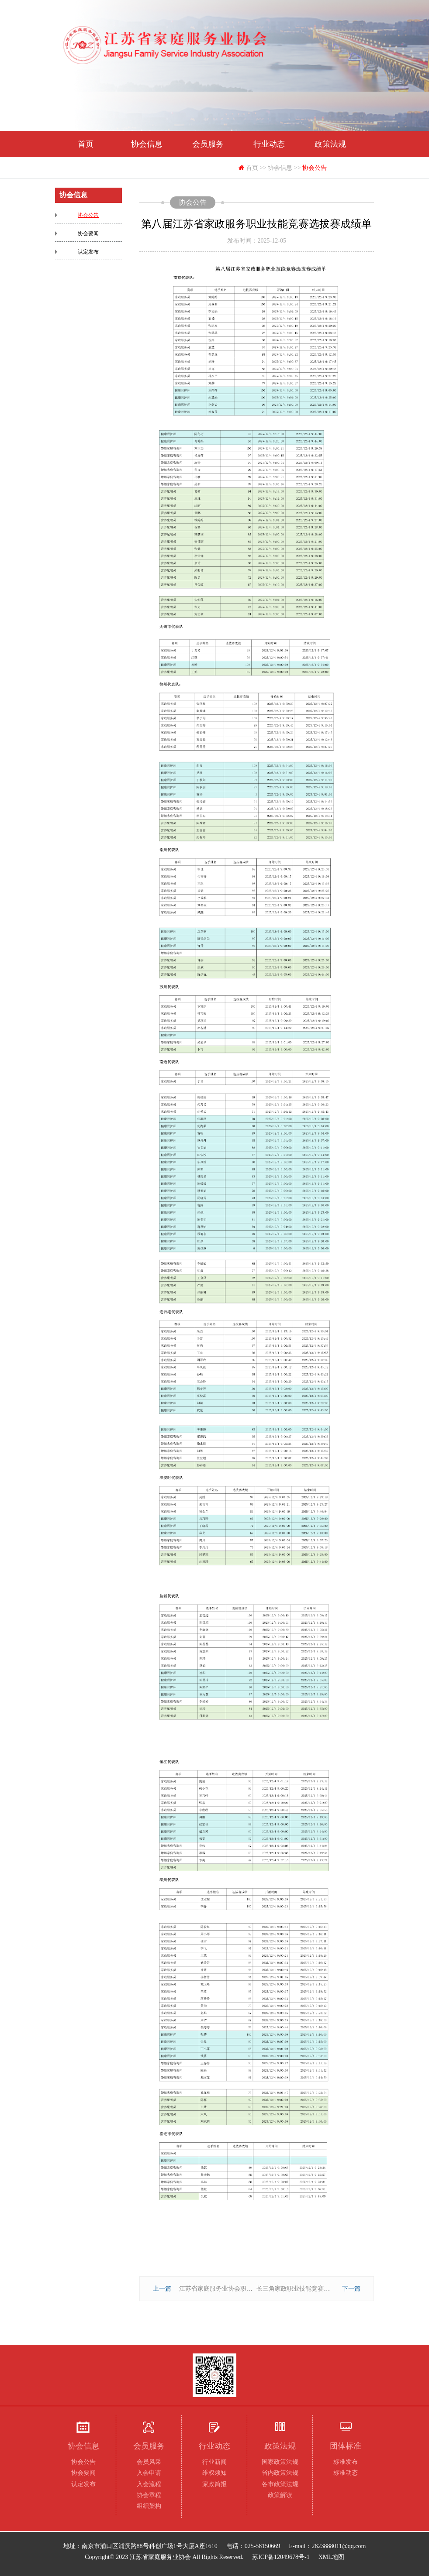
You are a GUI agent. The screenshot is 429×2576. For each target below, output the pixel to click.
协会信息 (147, 144)
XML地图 (331, 2557)
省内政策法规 (280, 2473)
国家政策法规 (280, 2462)
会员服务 (208, 144)
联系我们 (208, 170)
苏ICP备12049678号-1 (280, 2557)
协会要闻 (88, 233)
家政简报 (214, 2484)
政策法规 (330, 144)
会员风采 (149, 2462)
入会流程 (149, 2484)
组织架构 (149, 2506)
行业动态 (269, 144)
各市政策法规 (280, 2484)
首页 (85, 144)
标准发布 (345, 2462)
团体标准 (85, 170)
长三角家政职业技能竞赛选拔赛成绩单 (308, 2288)
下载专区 (147, 170)
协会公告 (88, 215)
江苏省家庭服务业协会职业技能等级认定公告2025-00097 (255, 2288)
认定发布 (88, 252)
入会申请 (149, 2473)
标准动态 (345, 2473)
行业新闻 (214, 2462)
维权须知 (214, 2473)
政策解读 (280, 2495)
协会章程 (149, 2495)
